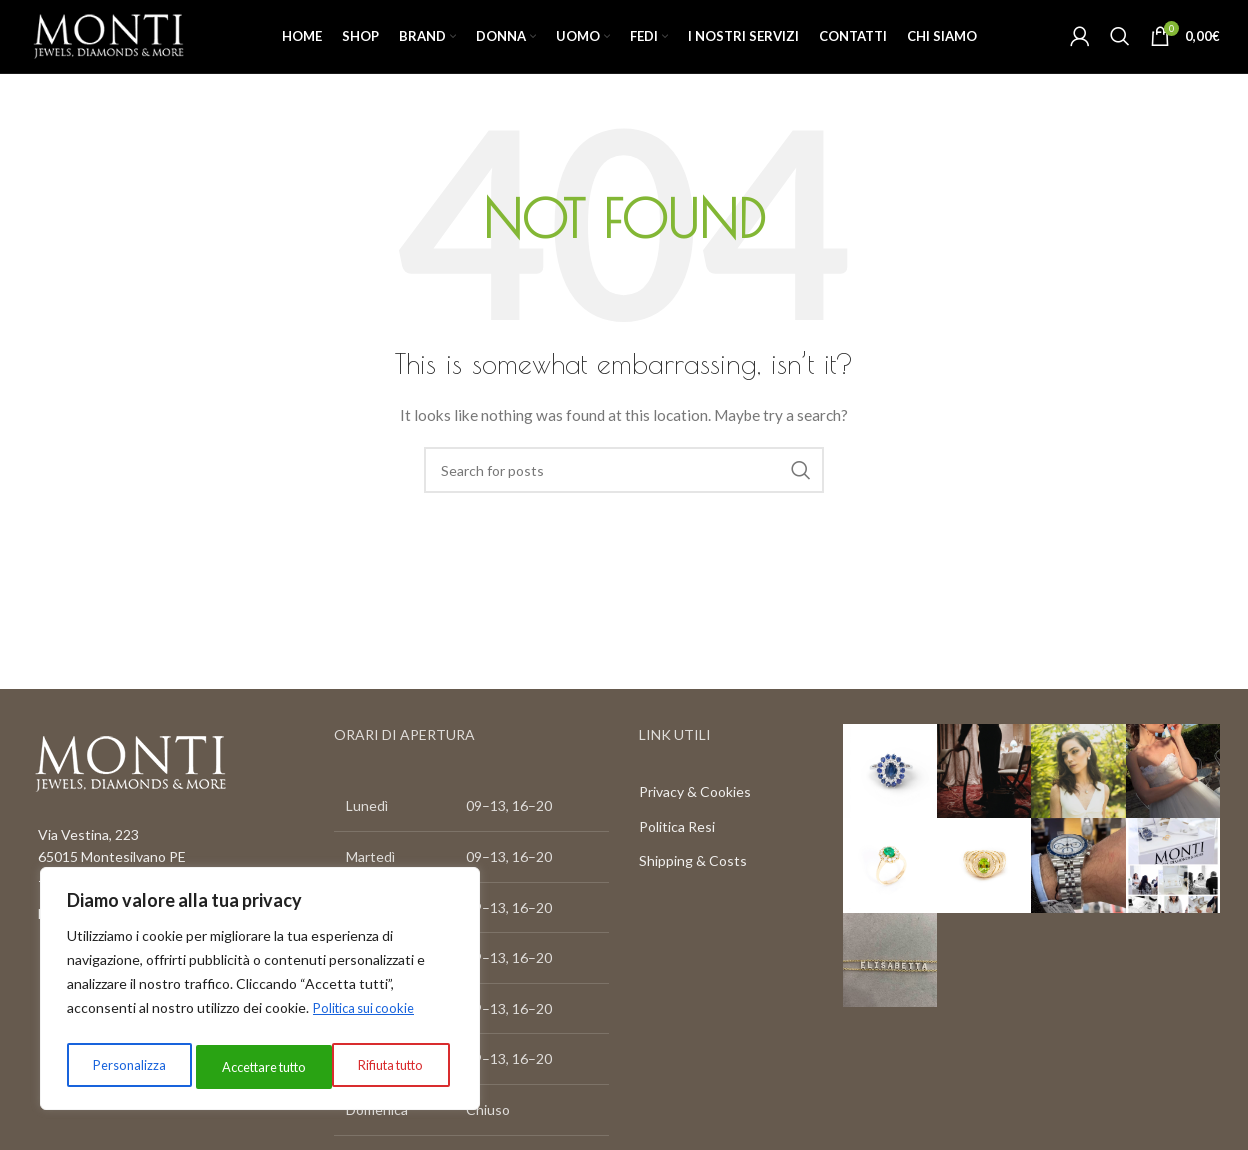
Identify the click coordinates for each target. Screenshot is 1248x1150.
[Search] (1120, 52)
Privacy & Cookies (695, 822)
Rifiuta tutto (248, 1066)
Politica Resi (677, 857)
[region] (260, 993)
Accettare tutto (383, 1066)
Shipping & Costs (693, 891)
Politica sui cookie (368, 1016)
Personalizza (124, 1066)
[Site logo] (130, 50)
